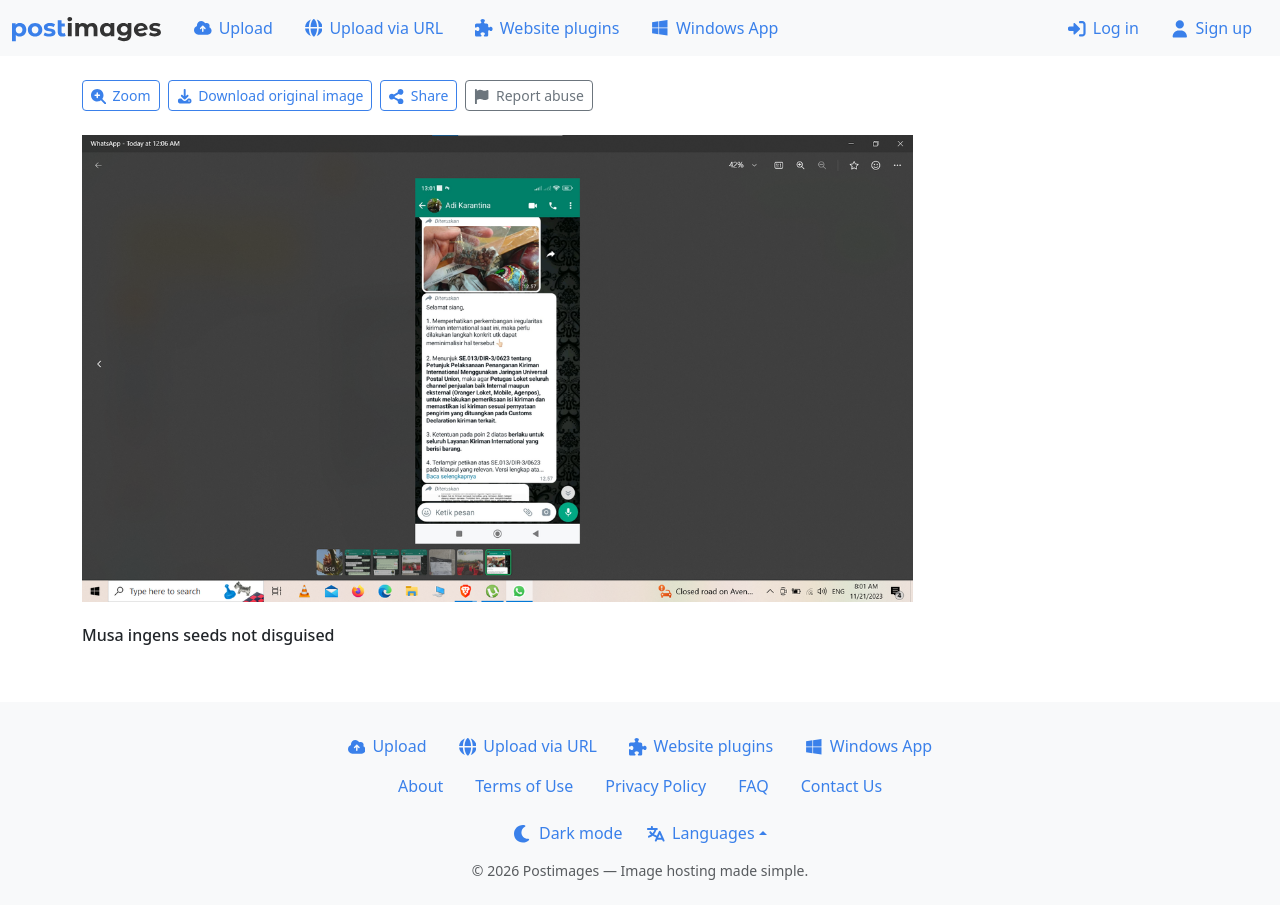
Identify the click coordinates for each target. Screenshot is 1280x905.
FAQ (753, 786)
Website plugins (547, 28)
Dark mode (568, 833)
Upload (233, 28)
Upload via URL (374, 28)
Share (418, 95)
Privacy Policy (655, 786)
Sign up (1211, 28)
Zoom (121, 95)
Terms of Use (524, 786)
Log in (1103, 28)
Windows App (714, 28)
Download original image (270, 95)
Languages (700, 833)
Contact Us (841, 786)
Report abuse (528, 95)
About (420, 786)
